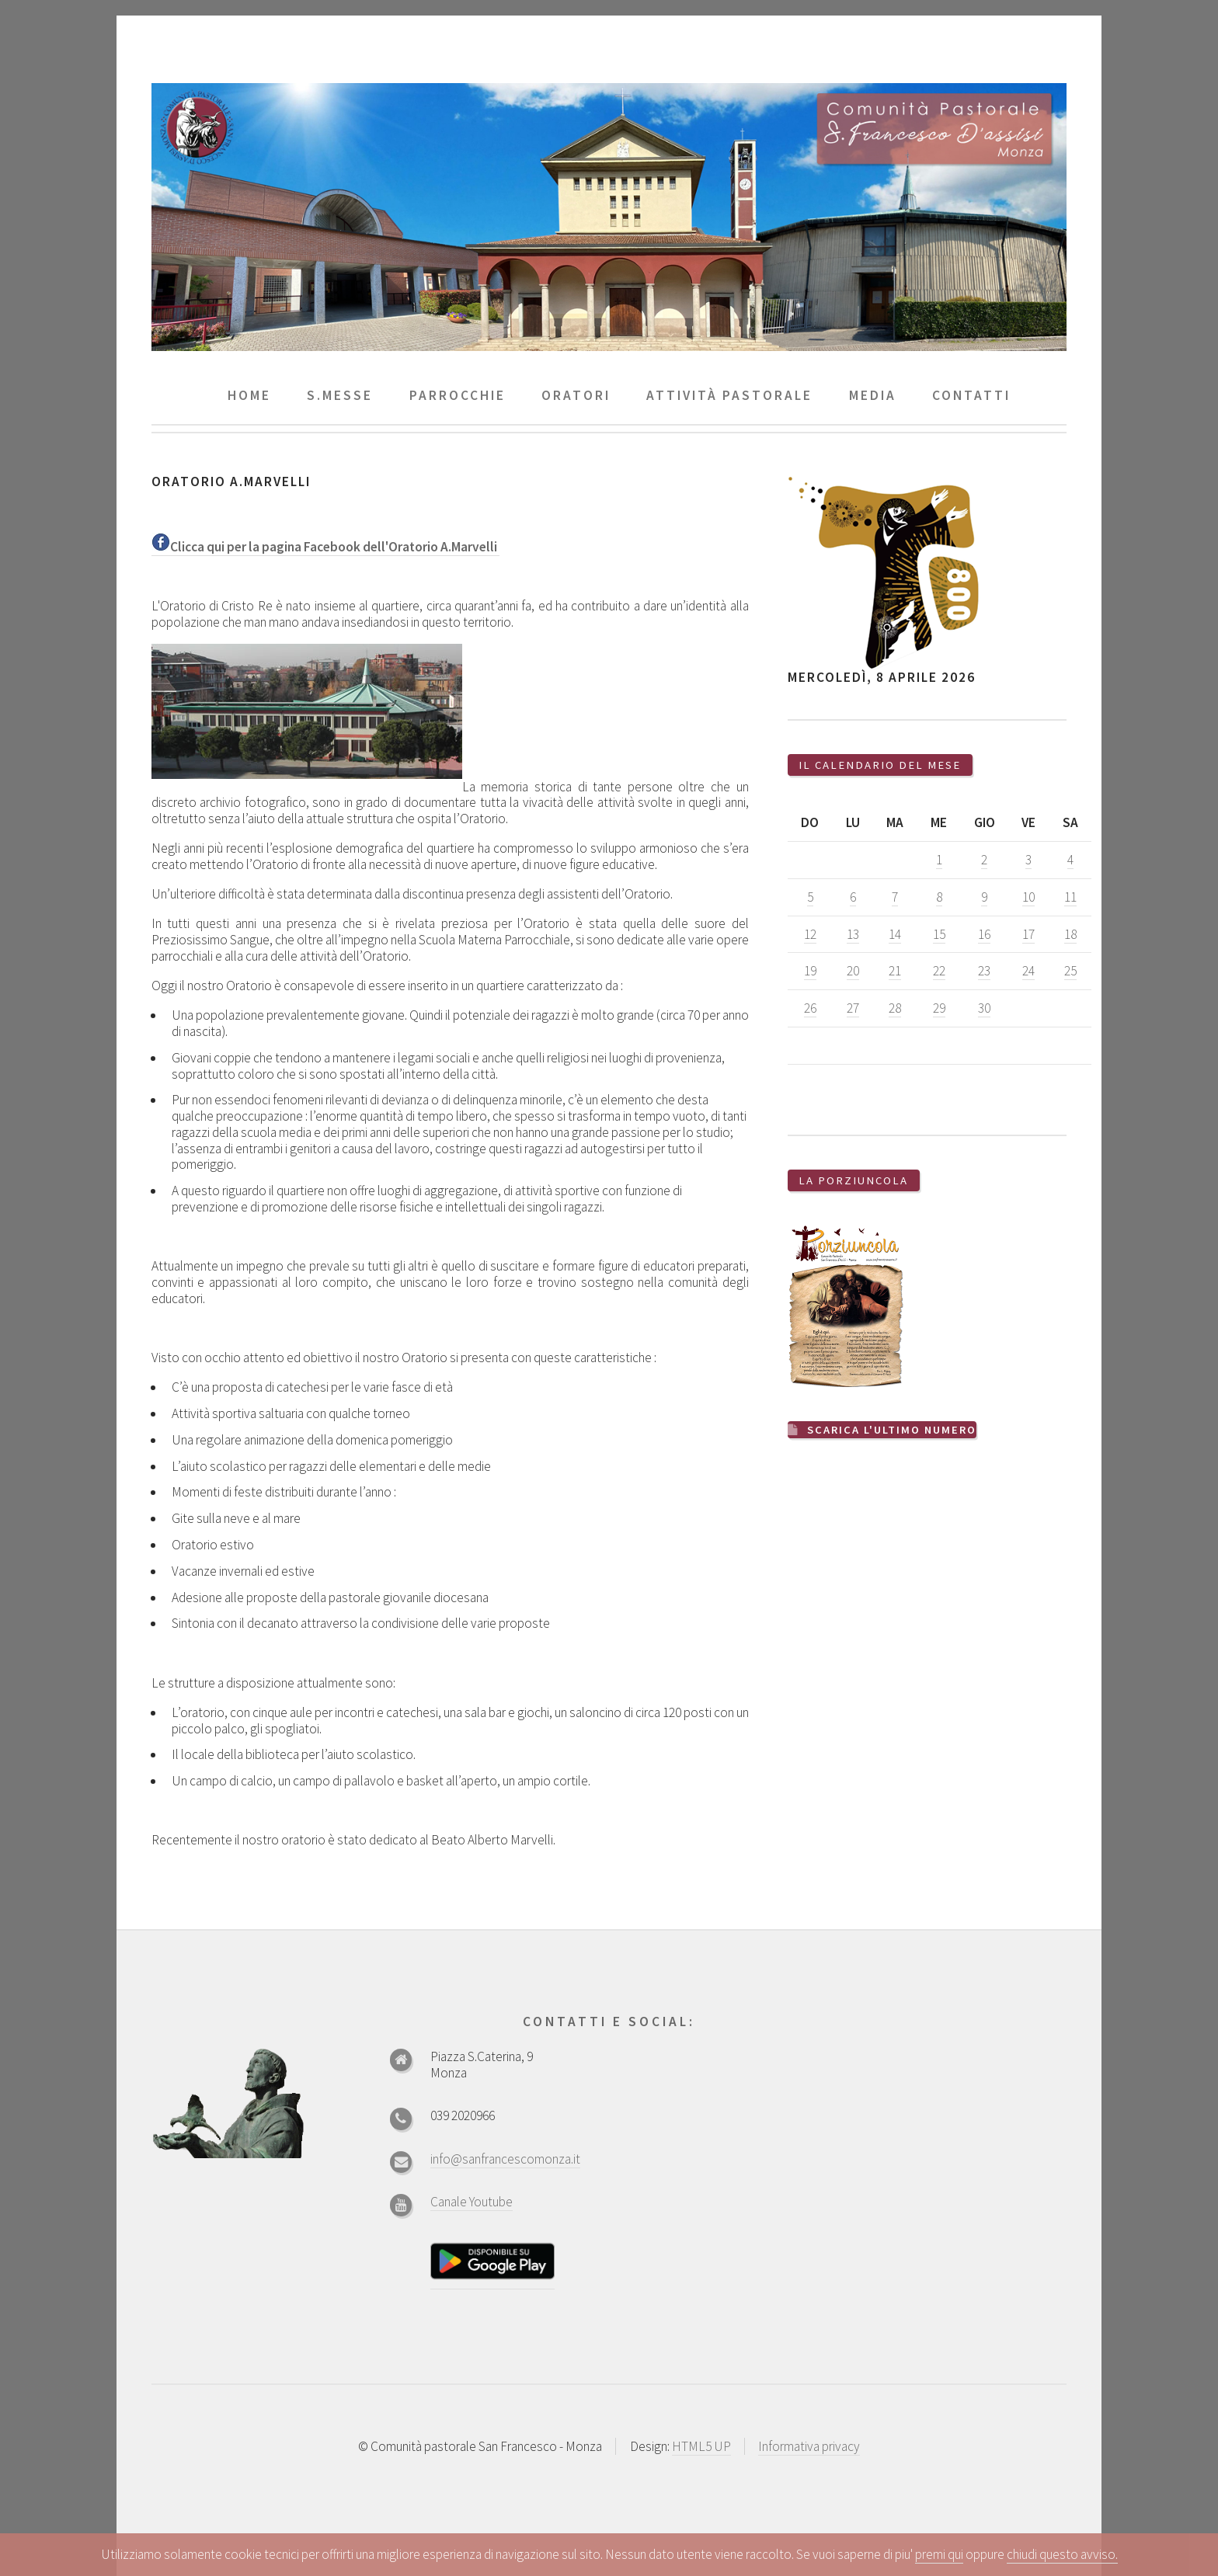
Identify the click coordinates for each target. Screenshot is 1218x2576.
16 (984, 934)
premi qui (939, 2554)
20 (853, 970)
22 (939, 970)
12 (810, 934)
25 (1070, 970)
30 (984, 1008)
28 (895, 1008)
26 (810, 1008)
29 (939, 1008)
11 (1070, 897)
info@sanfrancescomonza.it (505, 2159)
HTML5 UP (701, 2446)
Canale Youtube (471, 2201)
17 (1028, 934)
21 (895, 970)
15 (939, 934)
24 (1028, 970)
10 (1028, 897)
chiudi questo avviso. (1062, 2554)
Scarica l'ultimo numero (892, 1429)
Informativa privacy (809, 2446)
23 (984, 970)
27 (853, 1008)
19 (810, 970)
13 (853, 934)
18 (1070, 934)
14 (895, 934)
